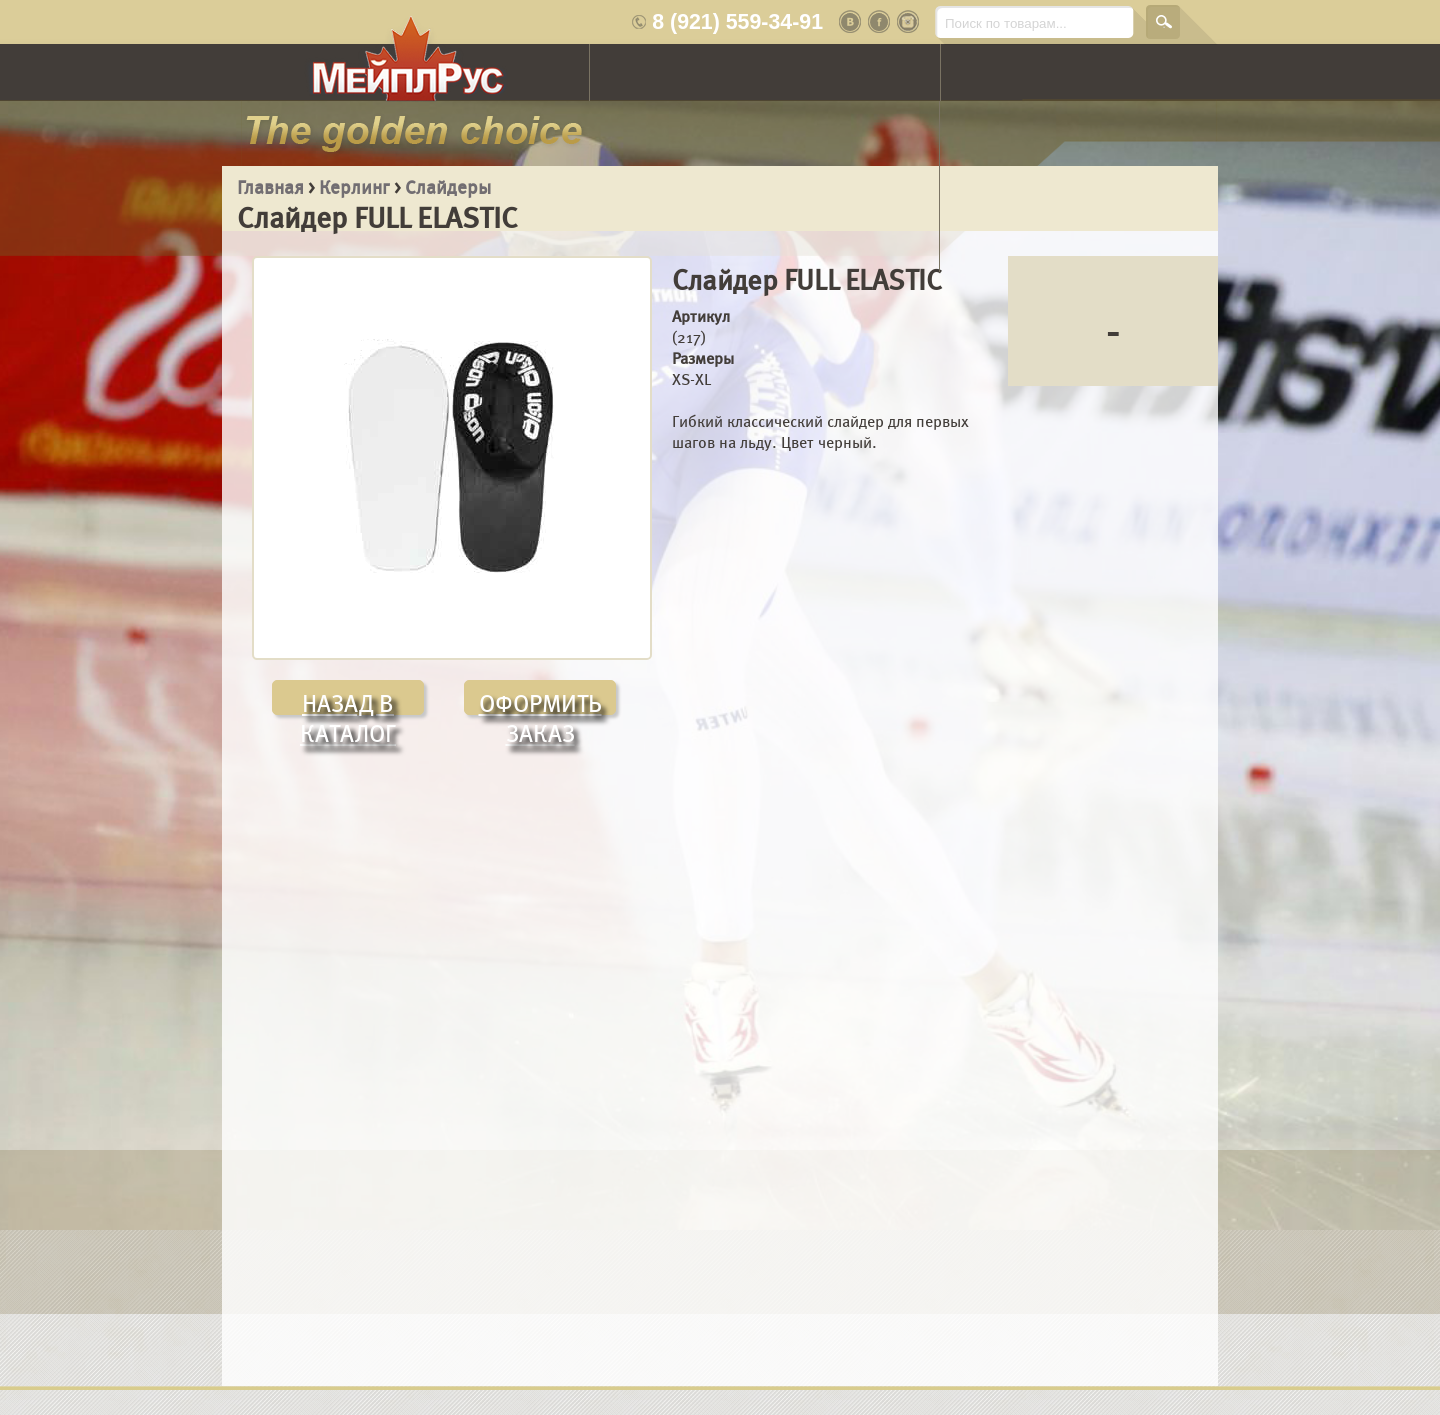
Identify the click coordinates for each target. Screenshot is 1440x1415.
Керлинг (354, 188)
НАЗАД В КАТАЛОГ (348, 702)
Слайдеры (448, 188)
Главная (270, 188)
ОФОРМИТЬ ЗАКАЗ (540, 702)
